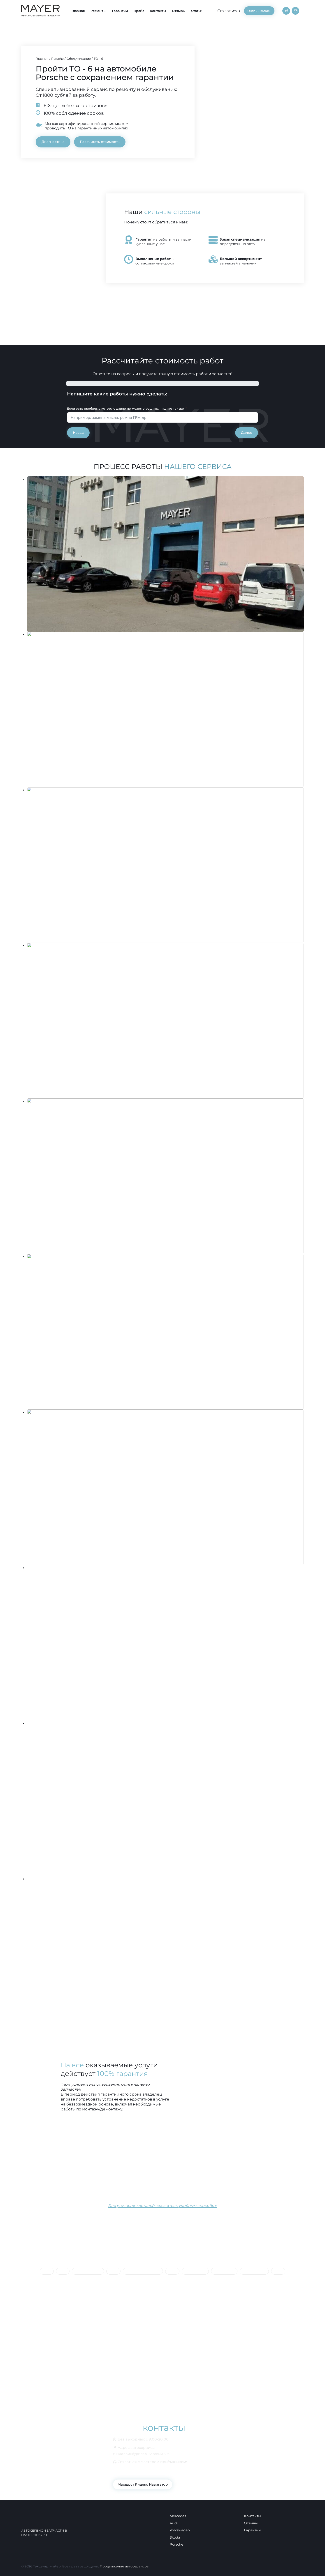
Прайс (139, 11)
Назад (78, 432)
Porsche (57, 58)
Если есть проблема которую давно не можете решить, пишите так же (125, 409)
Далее (246, 432)
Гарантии (120, 11)
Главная (78, 11)
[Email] (295, 11)
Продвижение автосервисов (124, 2566)
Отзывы (179, 11)
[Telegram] (286, 11)
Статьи (196, 11)
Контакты (158, 11)
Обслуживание (79, 58)
